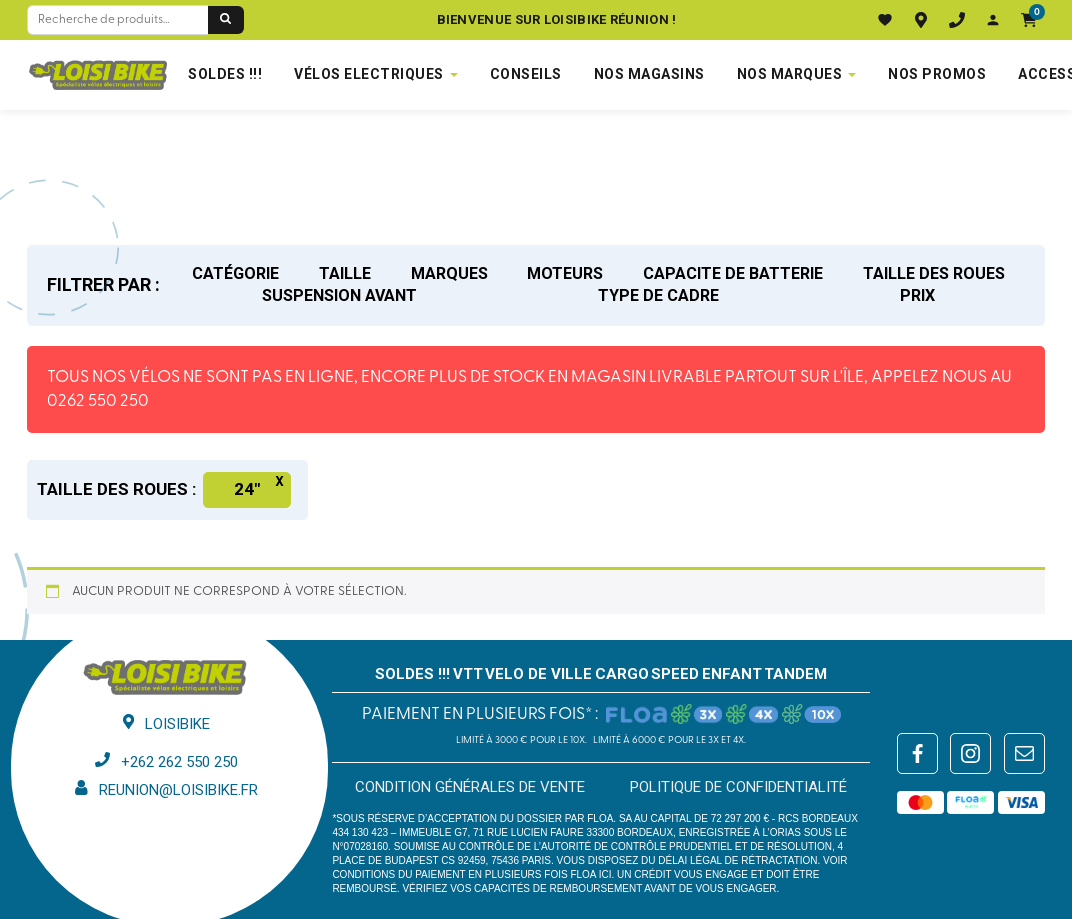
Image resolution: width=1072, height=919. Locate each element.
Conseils (526, 74)
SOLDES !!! (225, 74)
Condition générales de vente (470, 787)
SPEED (675, 674)
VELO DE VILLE (538, 674)
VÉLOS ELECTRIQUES (369, 74)
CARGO (622, 674)
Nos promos (937, 74)
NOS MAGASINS (649, 74)
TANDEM (795, 674)
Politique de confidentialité (738, 787)
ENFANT (732, 674)
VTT (468, 674)
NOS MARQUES (790, 74)
